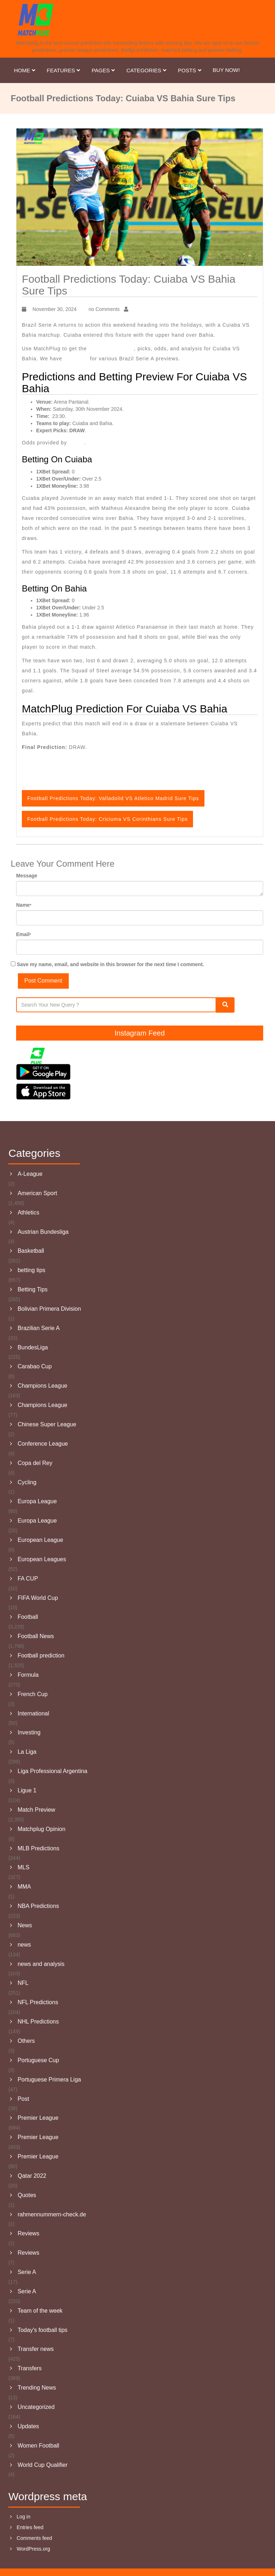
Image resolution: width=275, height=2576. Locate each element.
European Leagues (42, 1559)
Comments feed (34, 2538)
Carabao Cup (35, 1366)
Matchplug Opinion (41, 1829)
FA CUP (28, 1579)
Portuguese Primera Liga (49, 2079)
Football (28, 1617)
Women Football (38, 2446)
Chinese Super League (47, 1424)
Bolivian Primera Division (49, 1309)
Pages (104, 70)
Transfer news (36, 2349)
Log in (23, 2516)
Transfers (30, 2368)
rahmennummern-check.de (52, 2214)
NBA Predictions (38, 1906)
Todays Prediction (111, 348)
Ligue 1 (27, 1790)
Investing (29, 1732)
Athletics (28, 1212)
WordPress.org (33, 2549)
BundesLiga (33, 1347)
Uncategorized (36, 2407)
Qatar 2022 (32, 2176)
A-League (30, 1174)
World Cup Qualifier (42, 2465)
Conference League (43, 1444)
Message (26, 875)
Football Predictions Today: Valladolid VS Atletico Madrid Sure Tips (113, 798)
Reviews (28, 2233)
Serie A (27, 2272)
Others (26, 2041)
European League (40, 1540)
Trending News (37, 2388)
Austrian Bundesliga (43, 1232)
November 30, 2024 (54, 309)
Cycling (27, 1482)
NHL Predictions (38, 2022)
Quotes (27, 2195)
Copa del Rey (35, 1463)
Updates (28, 2426)
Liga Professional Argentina (52, 1771)
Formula (28, 1675)
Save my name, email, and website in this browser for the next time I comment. (110, 964)
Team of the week (40, 2311)
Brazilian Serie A (38, 1328)
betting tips (31, 1270)
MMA (24, 1887)
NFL (23, 1983)
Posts (190, 70)
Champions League (42, 1386)
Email (23, 934)
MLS (23, 1867)
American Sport (37, 1193)
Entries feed (30, 2527)
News (25, 1925)
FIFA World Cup (38, 1598)
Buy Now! (226, 70)
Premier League (38, 2118)
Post (23, 2099)
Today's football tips (42, 2330)
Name (24, 905)
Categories (146, 70)
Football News (36, 1636)
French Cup (33, 1694)
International (33, 1713)
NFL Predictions (38, 2002)
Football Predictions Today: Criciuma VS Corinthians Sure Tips (107, 819)
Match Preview (36, 1810)
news (24, 1945)
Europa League (37, 1501)
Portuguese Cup (38, 2060)
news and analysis (41, 1964)
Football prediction (41, 1655)
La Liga (27, 1752)
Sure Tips (77, 358)
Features (64, 70)
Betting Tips (33, 1289)
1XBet (76, 442)
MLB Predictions (38, 1848)
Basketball (31, 1251)
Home (25, 70)
